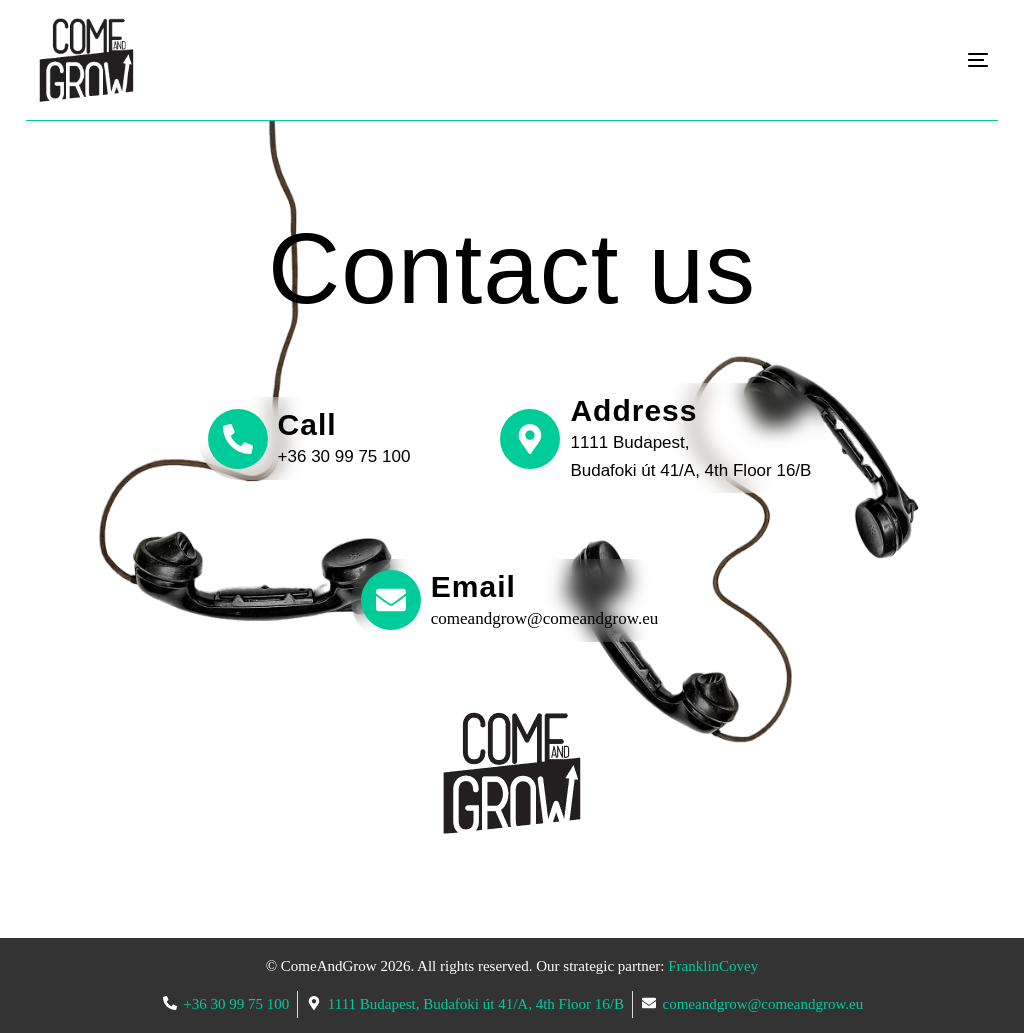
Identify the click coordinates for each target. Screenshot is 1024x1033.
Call (307, 424)
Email (473, 586)
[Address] (530, 439)
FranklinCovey (713, 966)
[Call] (238, 439)
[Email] (391, 600)
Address (633, 410)
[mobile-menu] (945, 60)
